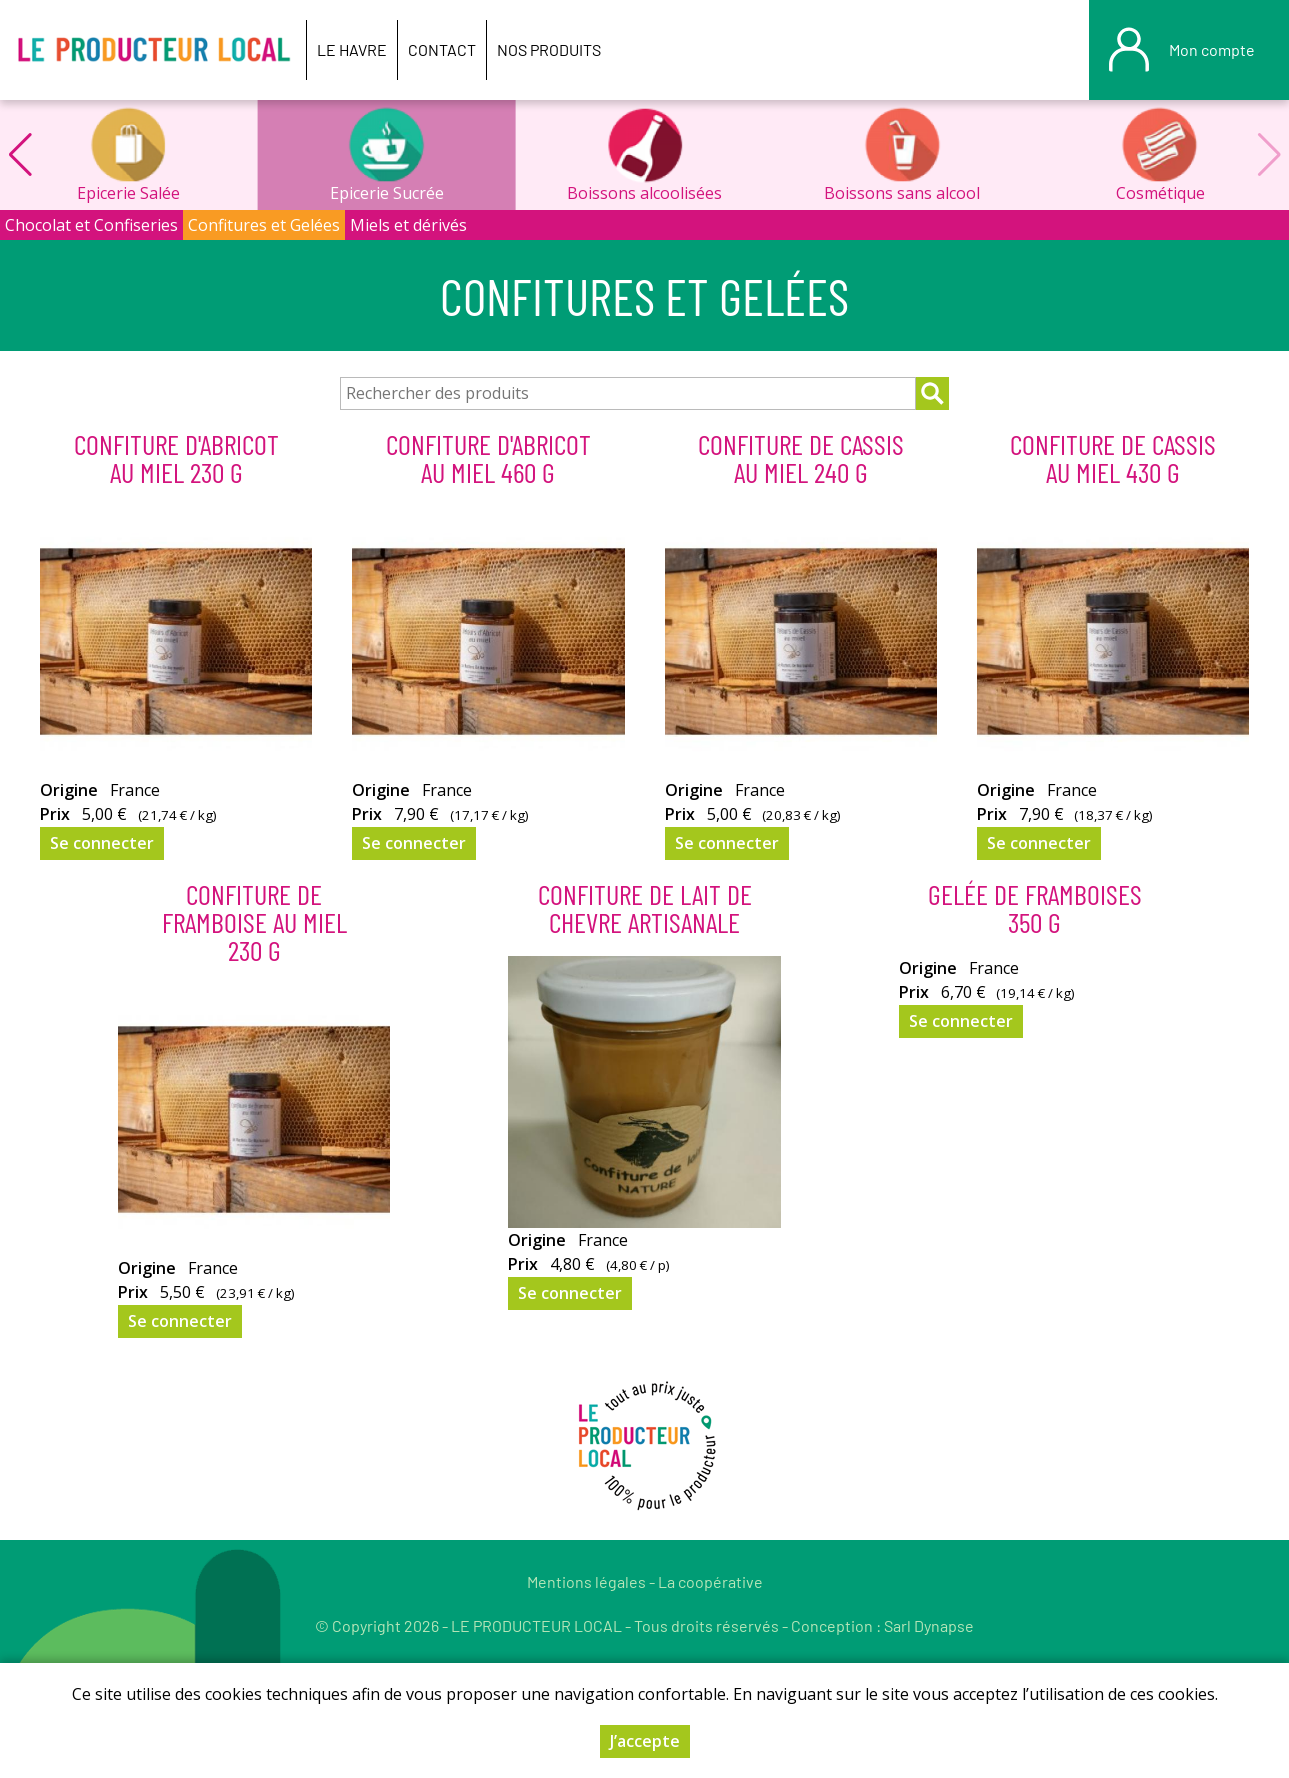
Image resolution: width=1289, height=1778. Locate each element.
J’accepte (645, 1741)
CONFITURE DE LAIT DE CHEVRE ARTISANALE (645, 908)
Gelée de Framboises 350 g (1035, 908)
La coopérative (710, 1581)
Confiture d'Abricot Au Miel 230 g (176, 458)
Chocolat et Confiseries (91, 225)
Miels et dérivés (408, 225)
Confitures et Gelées (264, 225)
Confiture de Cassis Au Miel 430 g (1113, 458)
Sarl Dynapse (929, 1625)
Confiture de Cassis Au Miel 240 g (801, 458)
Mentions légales (586, 1581)
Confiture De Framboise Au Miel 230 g (254, 922)
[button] (20, 155)
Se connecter (102, 843)
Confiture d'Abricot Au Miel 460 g (488, 458)
